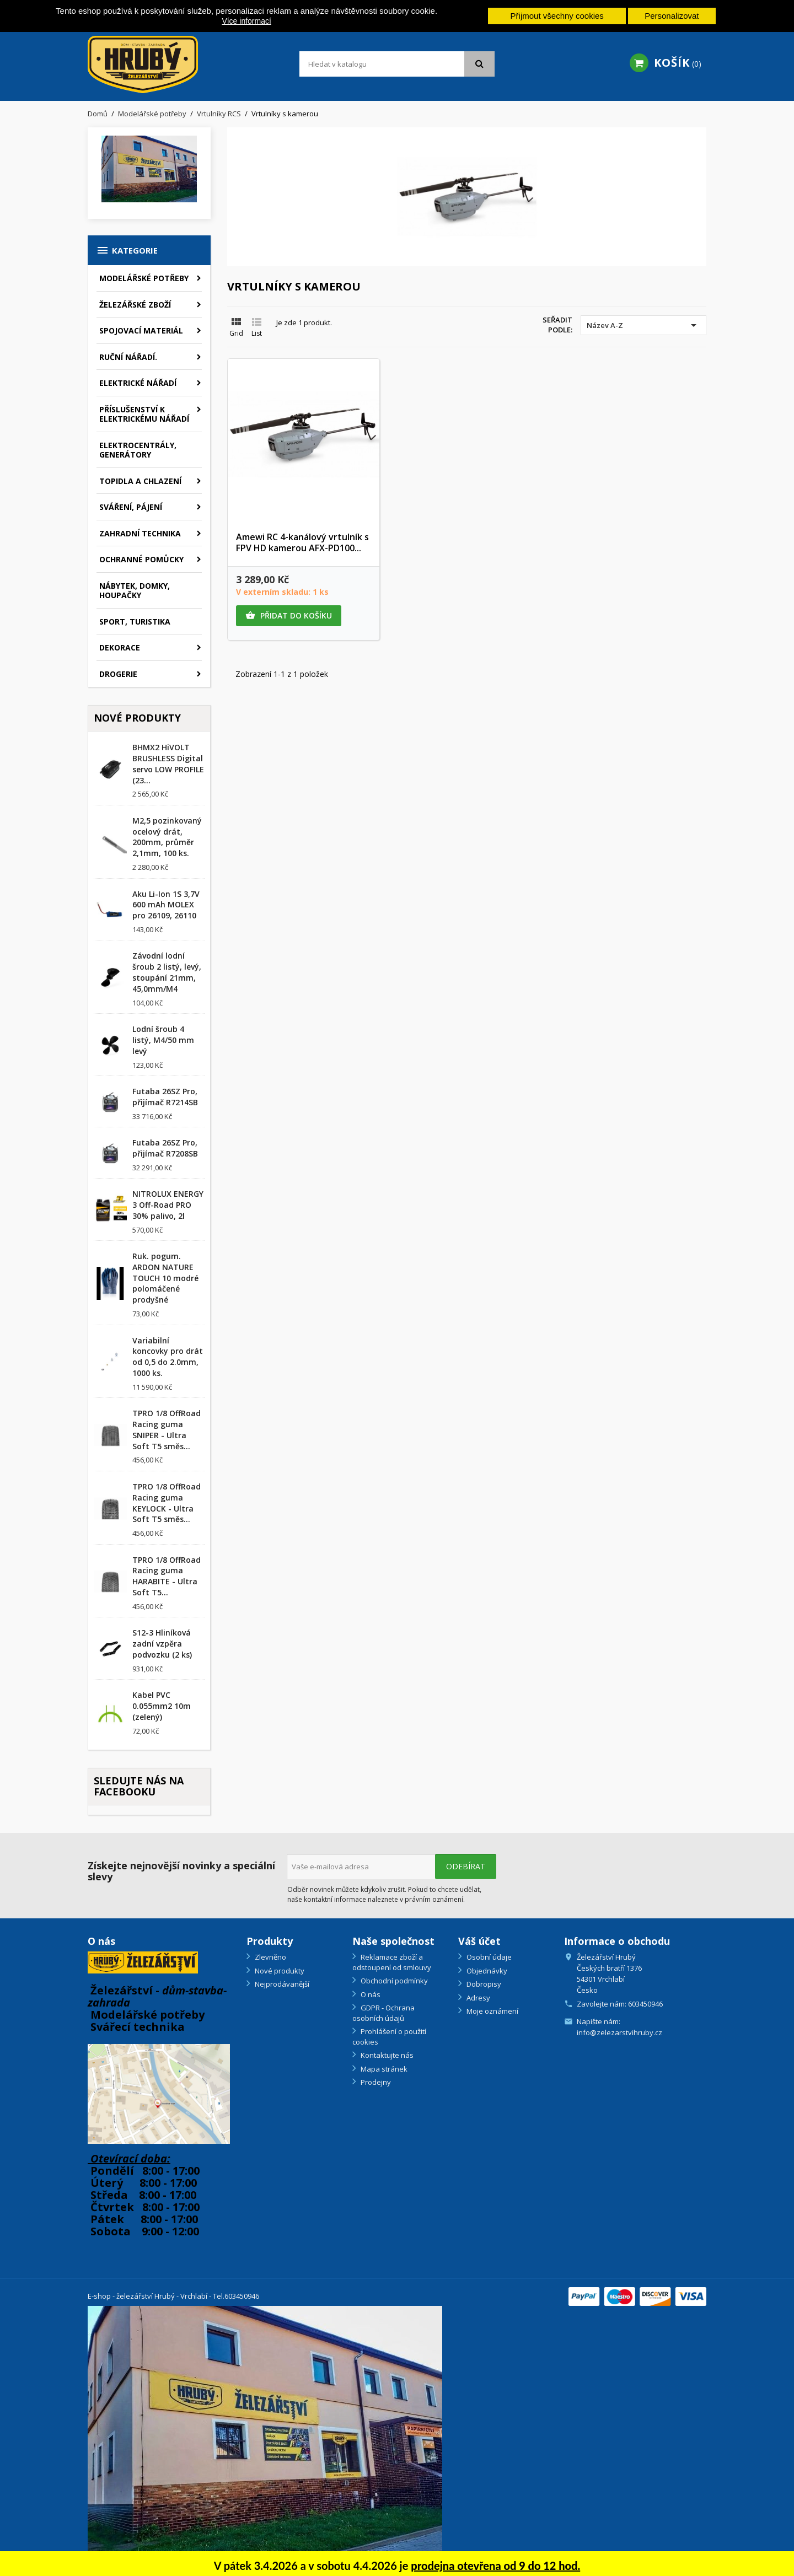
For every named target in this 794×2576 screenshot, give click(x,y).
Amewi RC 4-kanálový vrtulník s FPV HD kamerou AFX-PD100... (302, 542)
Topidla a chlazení (140, 481)
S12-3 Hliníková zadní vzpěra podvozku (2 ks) (162, 1643)
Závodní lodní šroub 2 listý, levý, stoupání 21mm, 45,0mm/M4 (166, 971)
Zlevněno (269, 1957)
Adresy (477, 1998)
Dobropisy (483, 1984)
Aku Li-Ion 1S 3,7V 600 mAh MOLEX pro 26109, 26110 (166, 905)
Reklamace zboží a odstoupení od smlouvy (391, 1962)
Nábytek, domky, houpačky (134, 590)
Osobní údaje (488, 1957)
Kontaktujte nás (386, 2055)
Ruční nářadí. (128, 357)
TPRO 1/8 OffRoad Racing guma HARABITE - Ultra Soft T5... (166, 1576)
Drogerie (118, 674)
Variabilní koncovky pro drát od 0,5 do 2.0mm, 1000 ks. (167, 1356)
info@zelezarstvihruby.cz (619, 2032)
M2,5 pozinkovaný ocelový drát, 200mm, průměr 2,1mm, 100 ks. (167, 836)
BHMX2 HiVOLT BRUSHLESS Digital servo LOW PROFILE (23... (168, 763)
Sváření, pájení (130, 507)
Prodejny (375, 2082)
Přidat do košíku (288, 615)
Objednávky (486, 1971)
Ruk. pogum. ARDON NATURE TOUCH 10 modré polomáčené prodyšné (165, 1278)
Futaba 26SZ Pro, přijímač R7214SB (165, 1096)
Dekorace (119, 647)
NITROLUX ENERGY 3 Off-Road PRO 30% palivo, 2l (167, 1204)
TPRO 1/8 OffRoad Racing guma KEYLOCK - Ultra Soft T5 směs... (166, 1502)
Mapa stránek (383, 2069)
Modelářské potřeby (144, 278)
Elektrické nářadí (137, 383)
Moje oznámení (491, 2011)
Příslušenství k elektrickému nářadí (144, 414)
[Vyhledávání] (397, 64)
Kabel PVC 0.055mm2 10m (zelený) (161, 1706)
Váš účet (479, 1941)
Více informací (246, 21)
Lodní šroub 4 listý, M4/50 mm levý (163, 1040)
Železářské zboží (135, 304)
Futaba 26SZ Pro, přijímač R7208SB (165, 1148)
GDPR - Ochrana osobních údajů (383, 2013)
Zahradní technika (140, 533)
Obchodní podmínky (393, 1981)
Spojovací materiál (141, 330)
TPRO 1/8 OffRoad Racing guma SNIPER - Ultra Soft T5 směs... (166, 1429)
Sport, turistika (134, 621)
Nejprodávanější (281, 1984)
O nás (369, 1994)
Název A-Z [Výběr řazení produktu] (643, 325)
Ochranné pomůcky (141, 559)
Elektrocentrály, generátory (137, 450)
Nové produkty (278, 1971)
